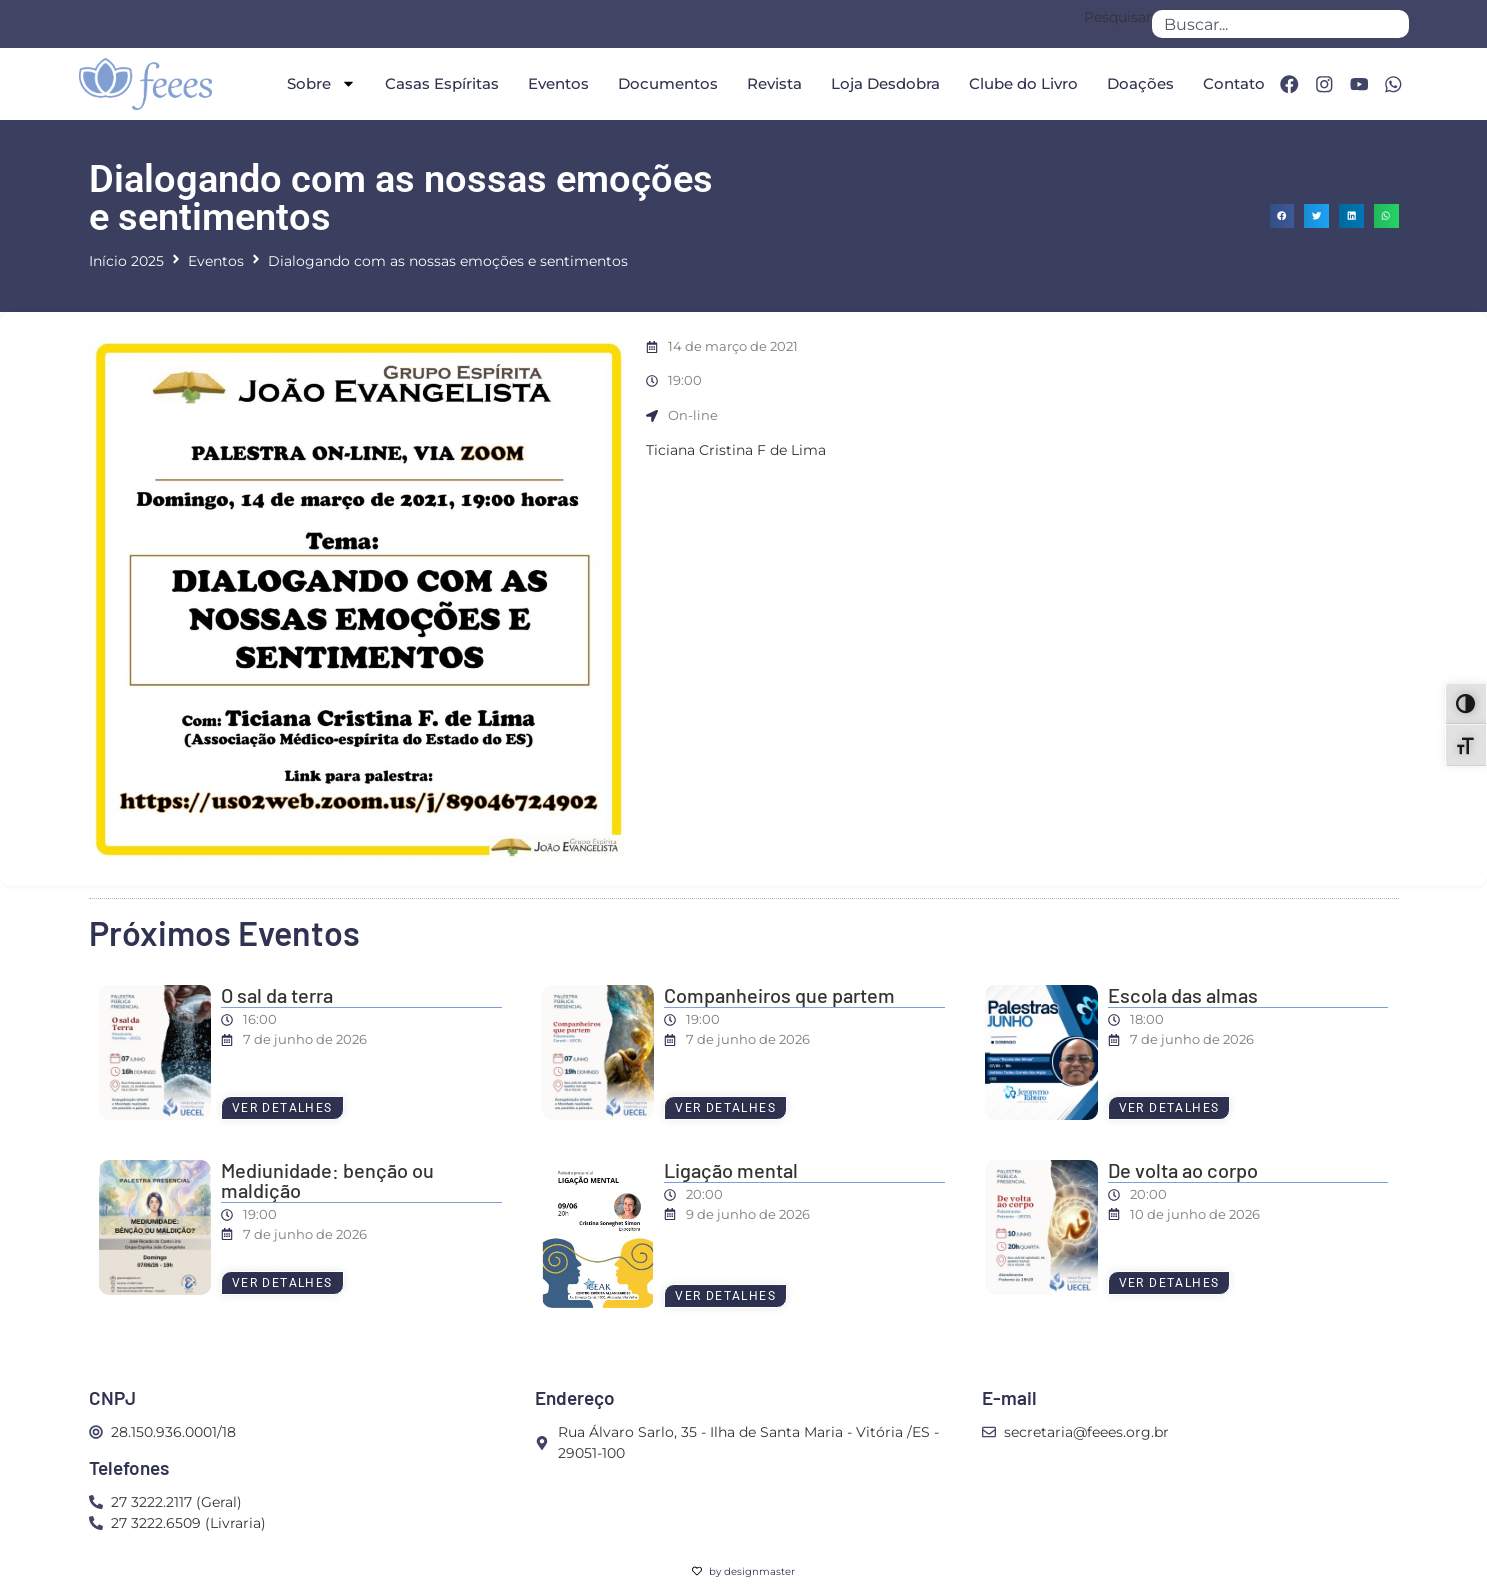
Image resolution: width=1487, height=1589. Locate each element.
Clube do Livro (1020, 83)
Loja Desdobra (882, 83)
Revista (771, 83)
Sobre (318, 83)
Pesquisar (1118, 18)
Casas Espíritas (439, 83)
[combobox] (1280, 24)
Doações (1137, 83)
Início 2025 (126, 261)
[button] (1282, 216)
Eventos (555, 83)
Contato (1231, 83)
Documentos (665, 83)
